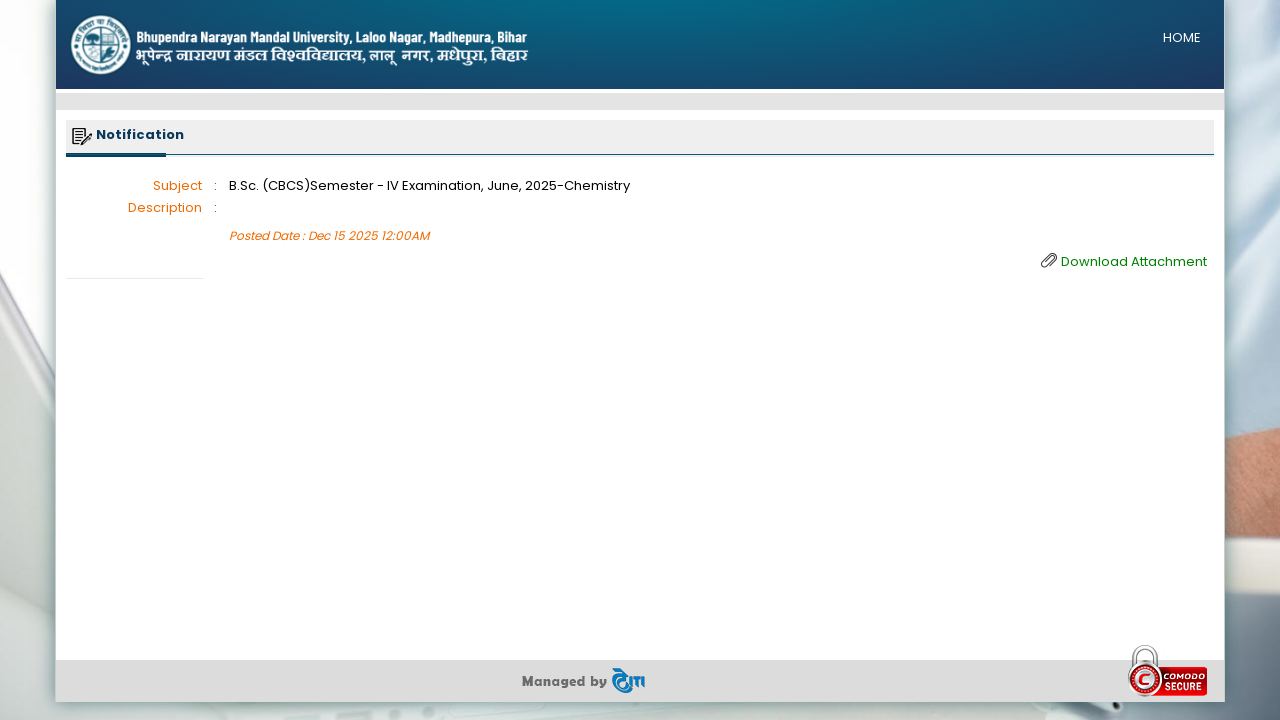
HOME (1182, 37)
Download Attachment (1134, 261)
